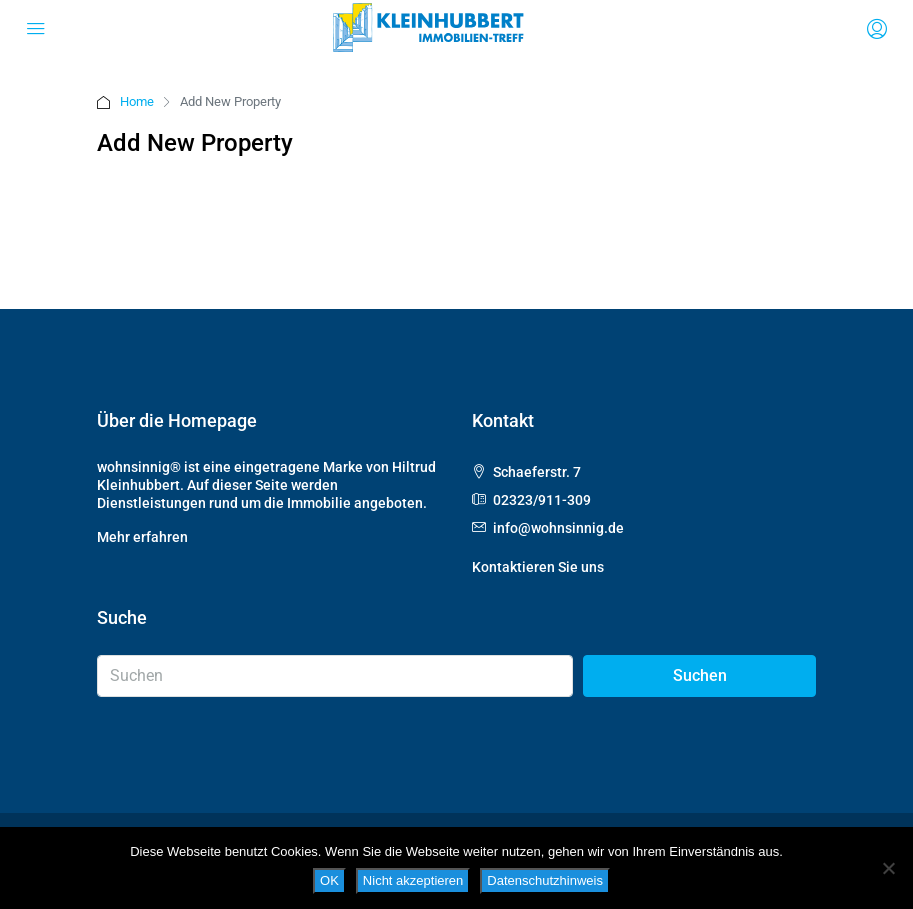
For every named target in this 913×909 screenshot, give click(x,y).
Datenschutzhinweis (545, 880)
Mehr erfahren (142, 537)
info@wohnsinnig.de (558, 528)
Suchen (700, 675)
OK (329, 880)
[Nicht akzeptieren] (888, 868)
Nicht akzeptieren (413, 880)
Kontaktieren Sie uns (538, 567)
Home (137, 101)
